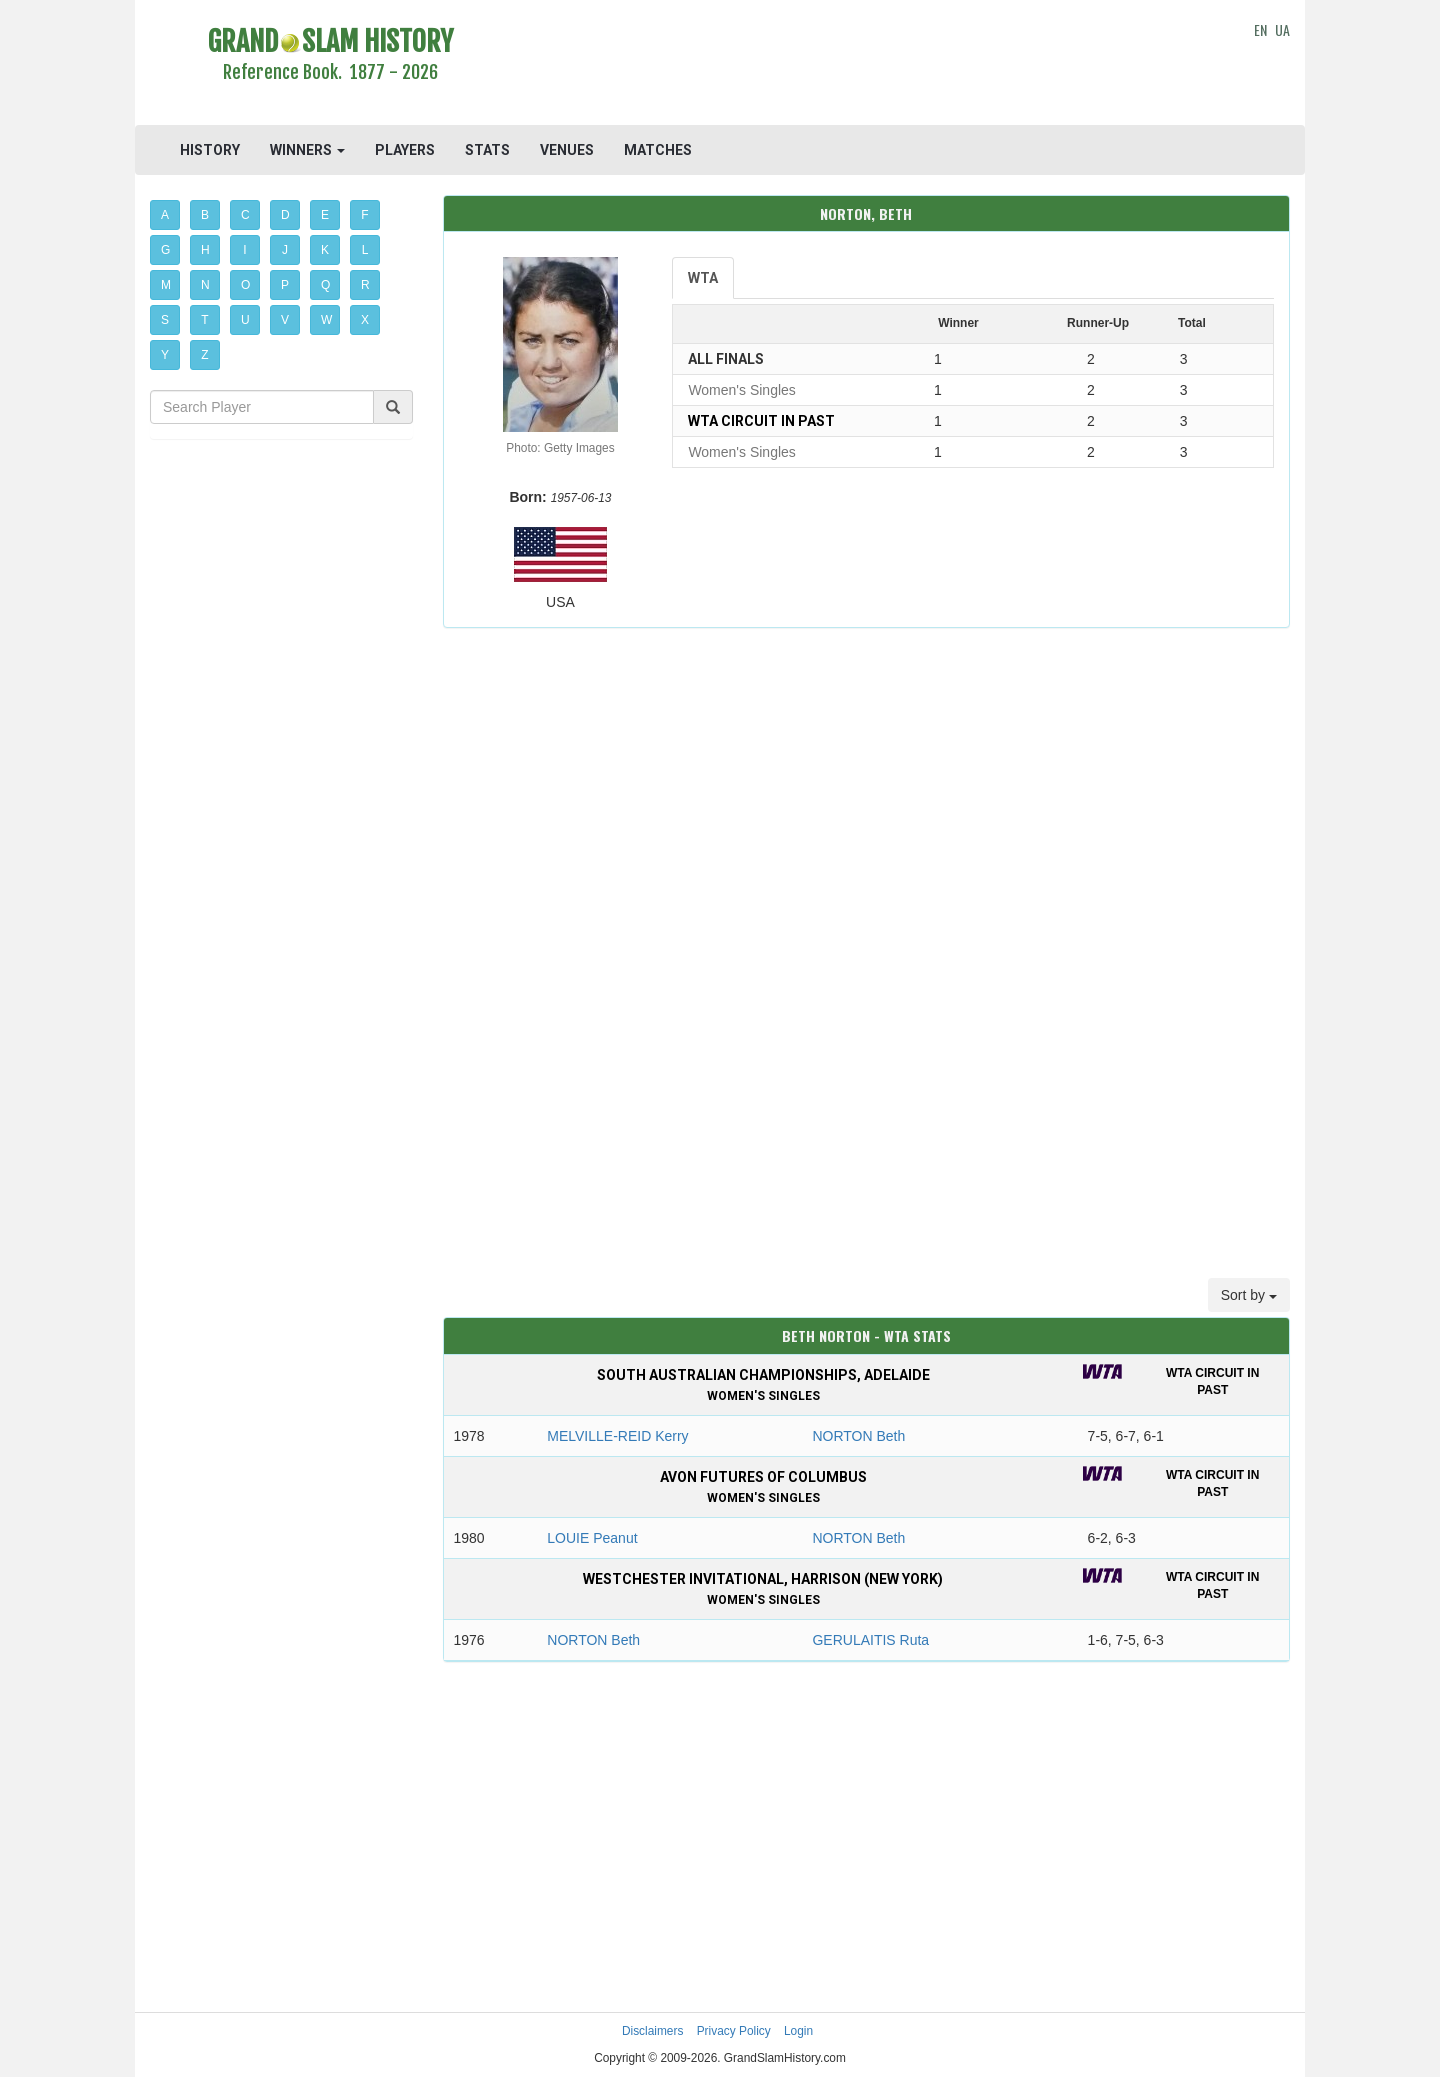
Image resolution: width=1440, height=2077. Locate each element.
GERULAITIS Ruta (870, 1640)
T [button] (204, 320)
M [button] (166, 285)
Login (798, 2031)
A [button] (165, 215)
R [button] (365, 285)
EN (1260, 29)
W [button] (326, 320)
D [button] (285, 215)
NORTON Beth (858, 1436)
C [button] (245, 215)
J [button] (285, 250)
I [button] (244, 250)
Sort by (1249, 1295)
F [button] (364, 215)
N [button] (205, 285)
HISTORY (210, 150)
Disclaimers (652, 2031)
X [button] (365, 320)
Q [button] (325, 285)
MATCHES (658, 150)
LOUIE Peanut (592, 1538)
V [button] (285, 320)
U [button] (245, 320)
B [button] (205, 215)
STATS (487, 150)
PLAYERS (405, 150)
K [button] (325, 250)
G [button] (165, 250)
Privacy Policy (734, 2031)
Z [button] (204, 355)
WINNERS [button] (307, 150)
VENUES (567, 150)
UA (1282, 29)
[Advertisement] (866, 65)
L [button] (365, 250)
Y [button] (165, 355)
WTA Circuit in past (761, 421)
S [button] (165, 320)
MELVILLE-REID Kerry (617, 1436)
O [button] (245, 285)
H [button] (205, 250)
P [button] (285, 285)
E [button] (325, 215)
